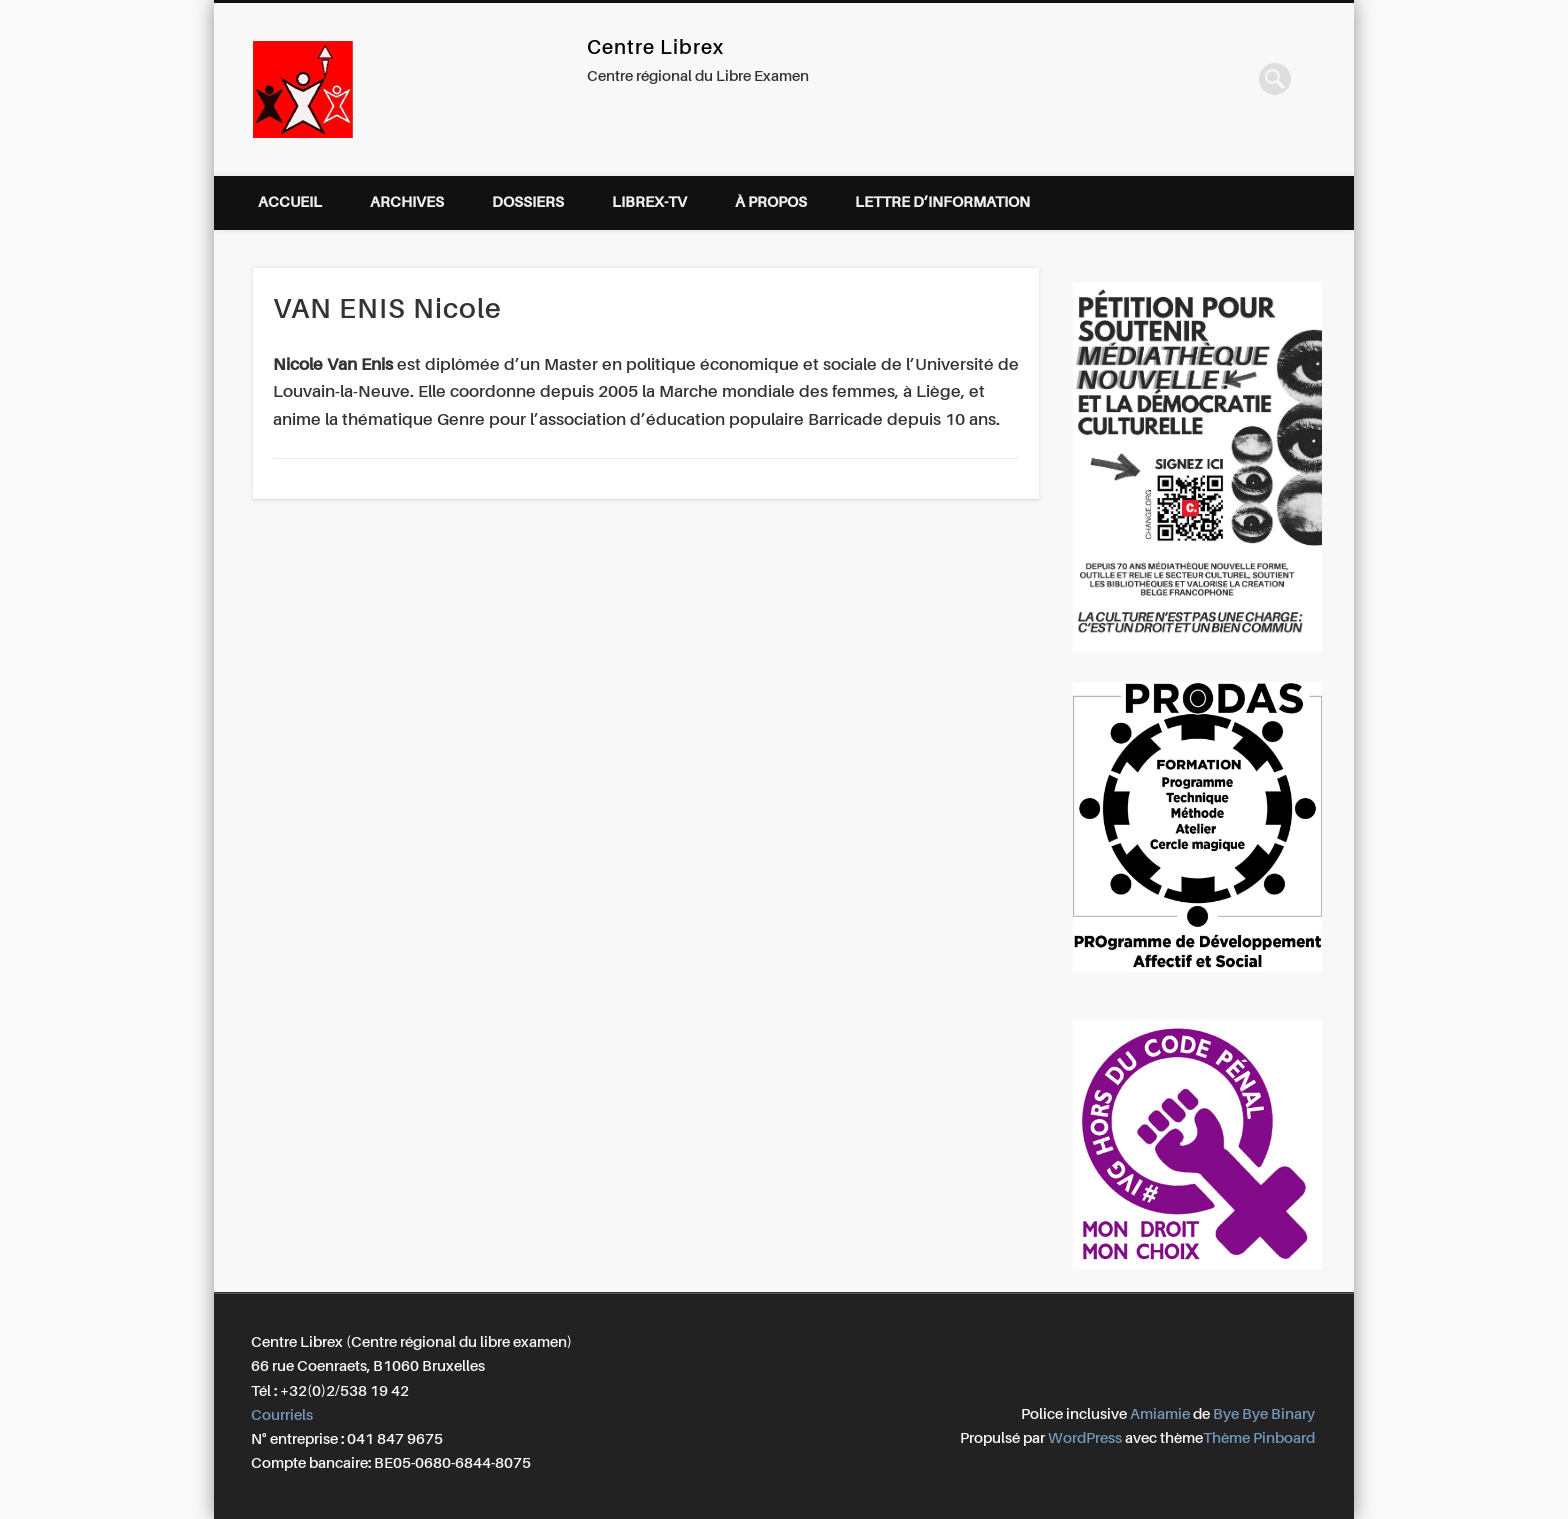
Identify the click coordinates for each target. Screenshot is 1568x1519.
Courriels (282, 1415)
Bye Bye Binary (1264, 1414)
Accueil (290, 202)
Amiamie (1160, 1414)
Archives (407, 202)
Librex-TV (649, 202)
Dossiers (528, 202)
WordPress (1085, 1438)
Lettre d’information (942, 202)
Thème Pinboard (1259, 1438)
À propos (771, 202)
